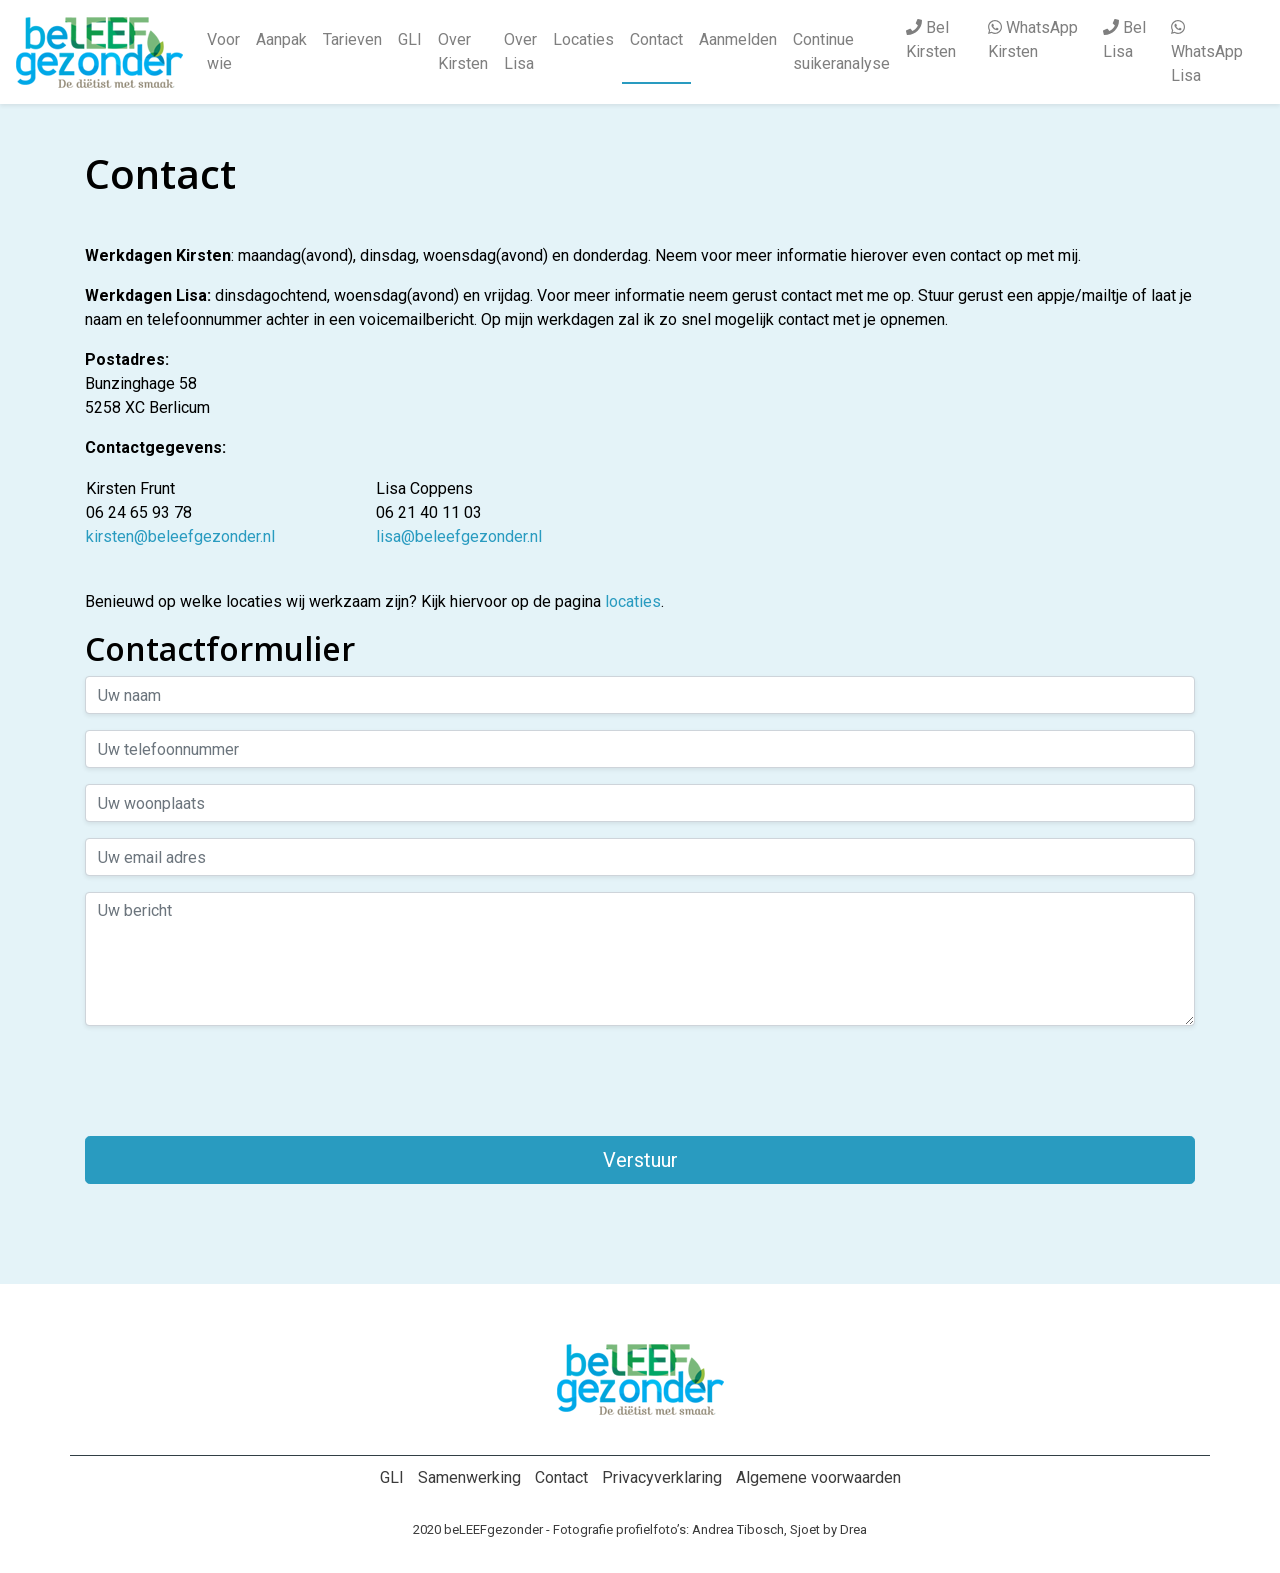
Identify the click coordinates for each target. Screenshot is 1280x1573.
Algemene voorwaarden (818, 1477)
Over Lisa (520, 51)
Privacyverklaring (662, 1477)
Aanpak (281, 39)
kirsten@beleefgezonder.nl (180, 536)
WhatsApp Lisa (1207, 52)
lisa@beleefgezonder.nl (459, 536)
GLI (410, 39)
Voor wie (223, 51)
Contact (656, 39)
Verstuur (640, 1160)
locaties (633, 601)
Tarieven (352, 39)
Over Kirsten (463, 51)
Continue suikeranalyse (841, 51)
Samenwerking (469, 1477)
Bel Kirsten (931, 39)
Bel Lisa (1124, 39)
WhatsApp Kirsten (1033, 39)
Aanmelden (738, 39)
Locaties (583, 39)
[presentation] (237, 1081)
